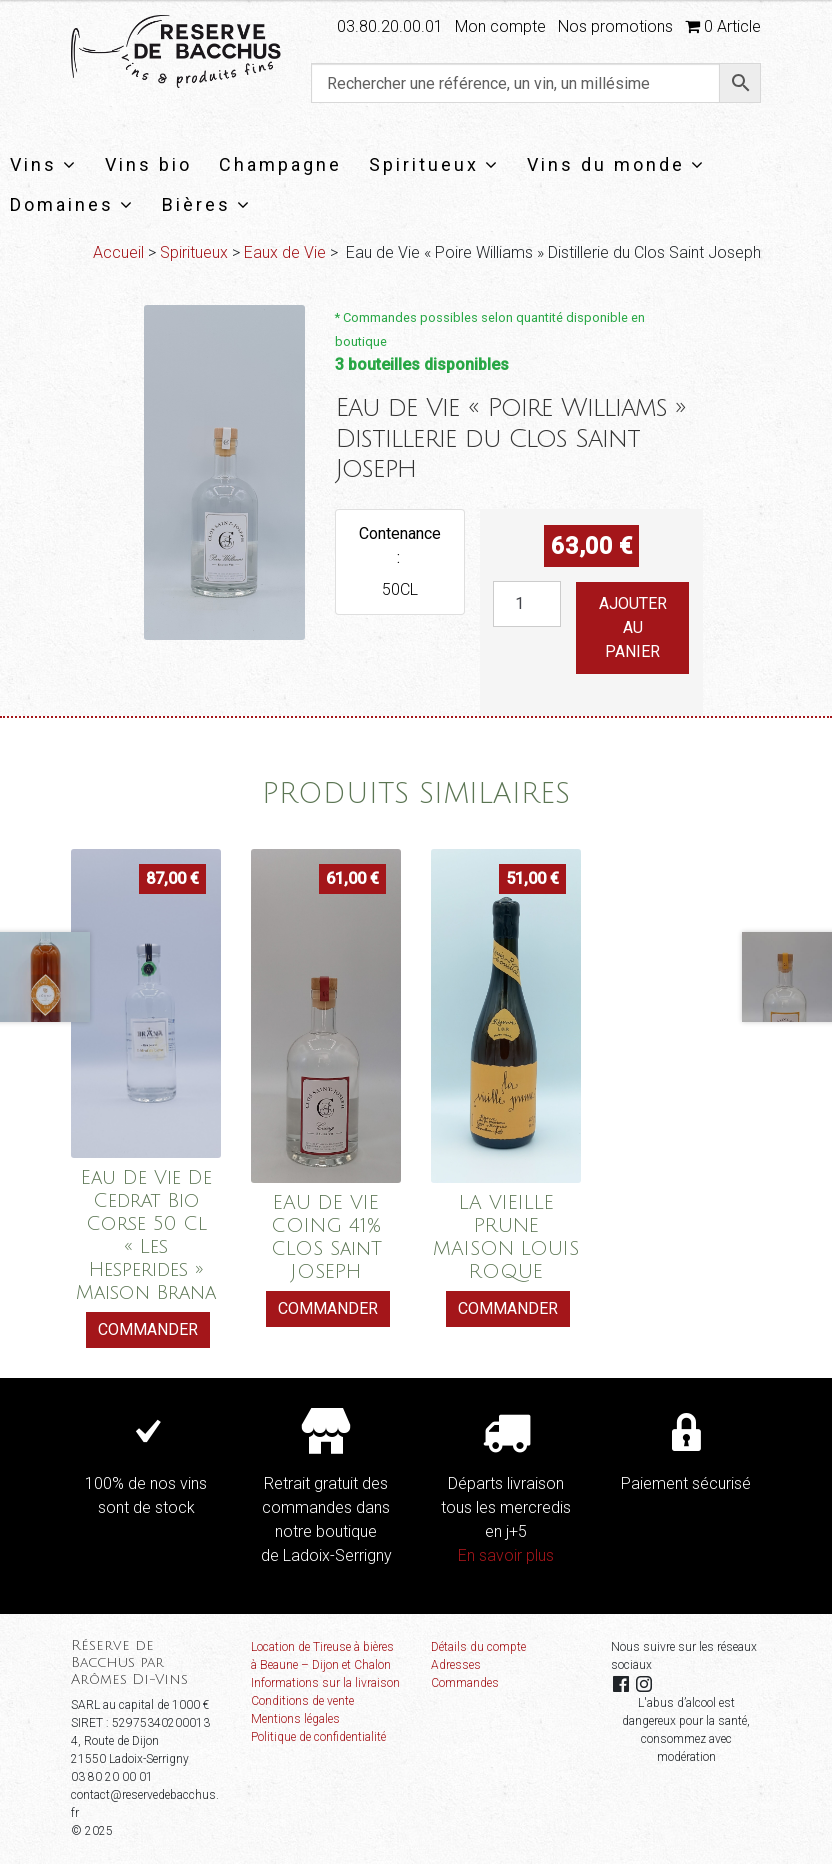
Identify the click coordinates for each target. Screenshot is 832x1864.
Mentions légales (295, 1719)
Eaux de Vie (285, 252)
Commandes (465, 1683)
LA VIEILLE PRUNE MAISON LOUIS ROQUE (506, 1237)
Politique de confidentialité (318, 1737)
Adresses (456, 1665)
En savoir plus (506, 1555)
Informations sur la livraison (325, 1683)
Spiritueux (434, 164)
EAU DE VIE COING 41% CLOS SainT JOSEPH (326, 1237)
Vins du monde (616, 164)
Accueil (118, 252)
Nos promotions (615, 26)
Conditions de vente (302, 1701)
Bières (207, 204)
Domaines (72, 204)
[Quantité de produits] (527, 604)
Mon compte (500, 26)
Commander (148, 1329)
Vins (44, 164)
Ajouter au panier (633, 627)
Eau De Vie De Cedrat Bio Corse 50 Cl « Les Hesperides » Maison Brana (146, 1235)
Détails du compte (478, 1647)
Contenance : (400, 545)
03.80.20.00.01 (390, 26)
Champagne (280, 164)
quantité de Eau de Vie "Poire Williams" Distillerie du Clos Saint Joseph (492, 581)
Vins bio (148, 164)
